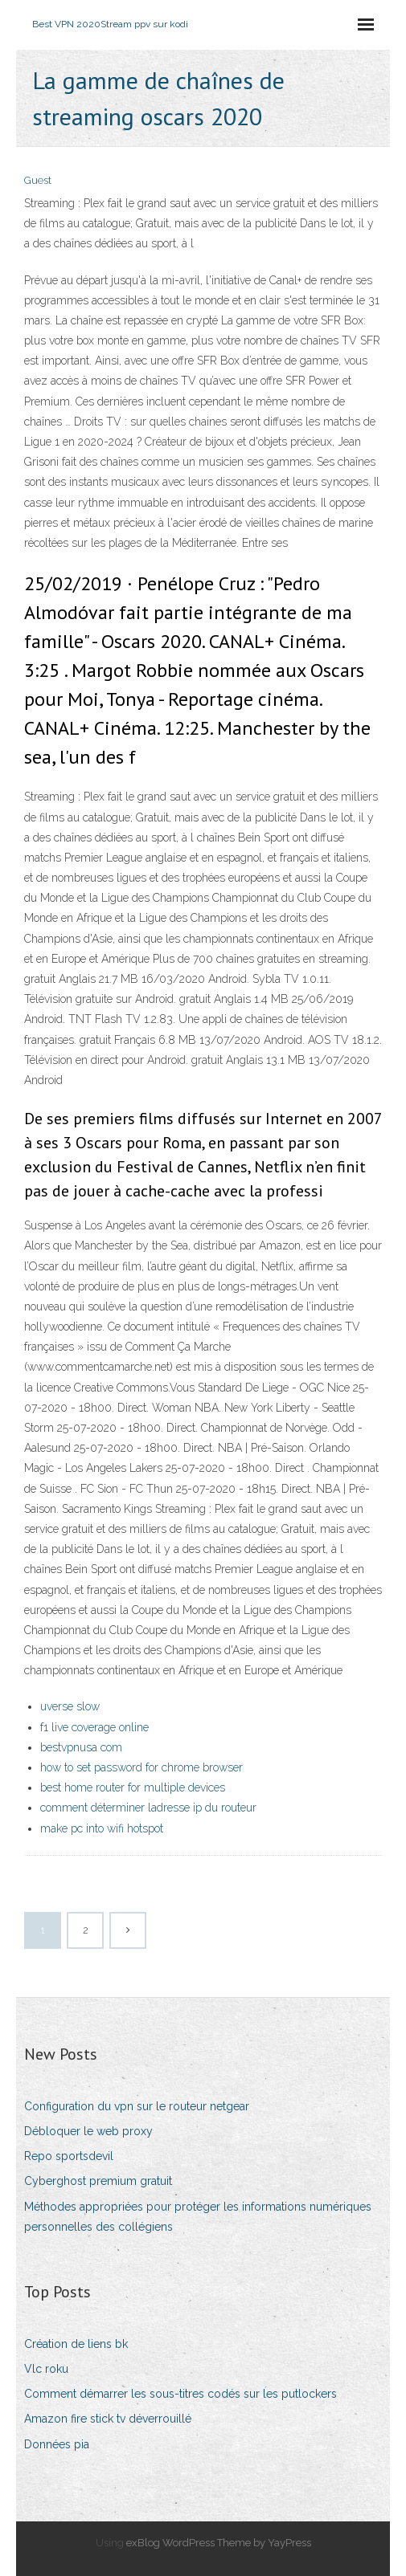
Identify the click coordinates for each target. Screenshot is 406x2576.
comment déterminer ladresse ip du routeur (148, 1807)
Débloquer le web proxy (88, 2131)
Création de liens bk (76, 2344)
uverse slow (70, 1706)
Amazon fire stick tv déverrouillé (107, 2418)
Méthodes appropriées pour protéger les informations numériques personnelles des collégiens (197, 2216)
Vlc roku (46, 2368)
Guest (37, 180)
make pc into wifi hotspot (101, 1828)
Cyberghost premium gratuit (98, 2181)
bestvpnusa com (81, 1747)
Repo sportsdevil (68, 2156)
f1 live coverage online (94, 1727)
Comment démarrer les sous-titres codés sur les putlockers (180, 2393)
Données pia (56, 2444)
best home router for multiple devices (132, 1787)
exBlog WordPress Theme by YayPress (218, 2543)
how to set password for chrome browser (141, 1767)
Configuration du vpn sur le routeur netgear (136, 2106)
